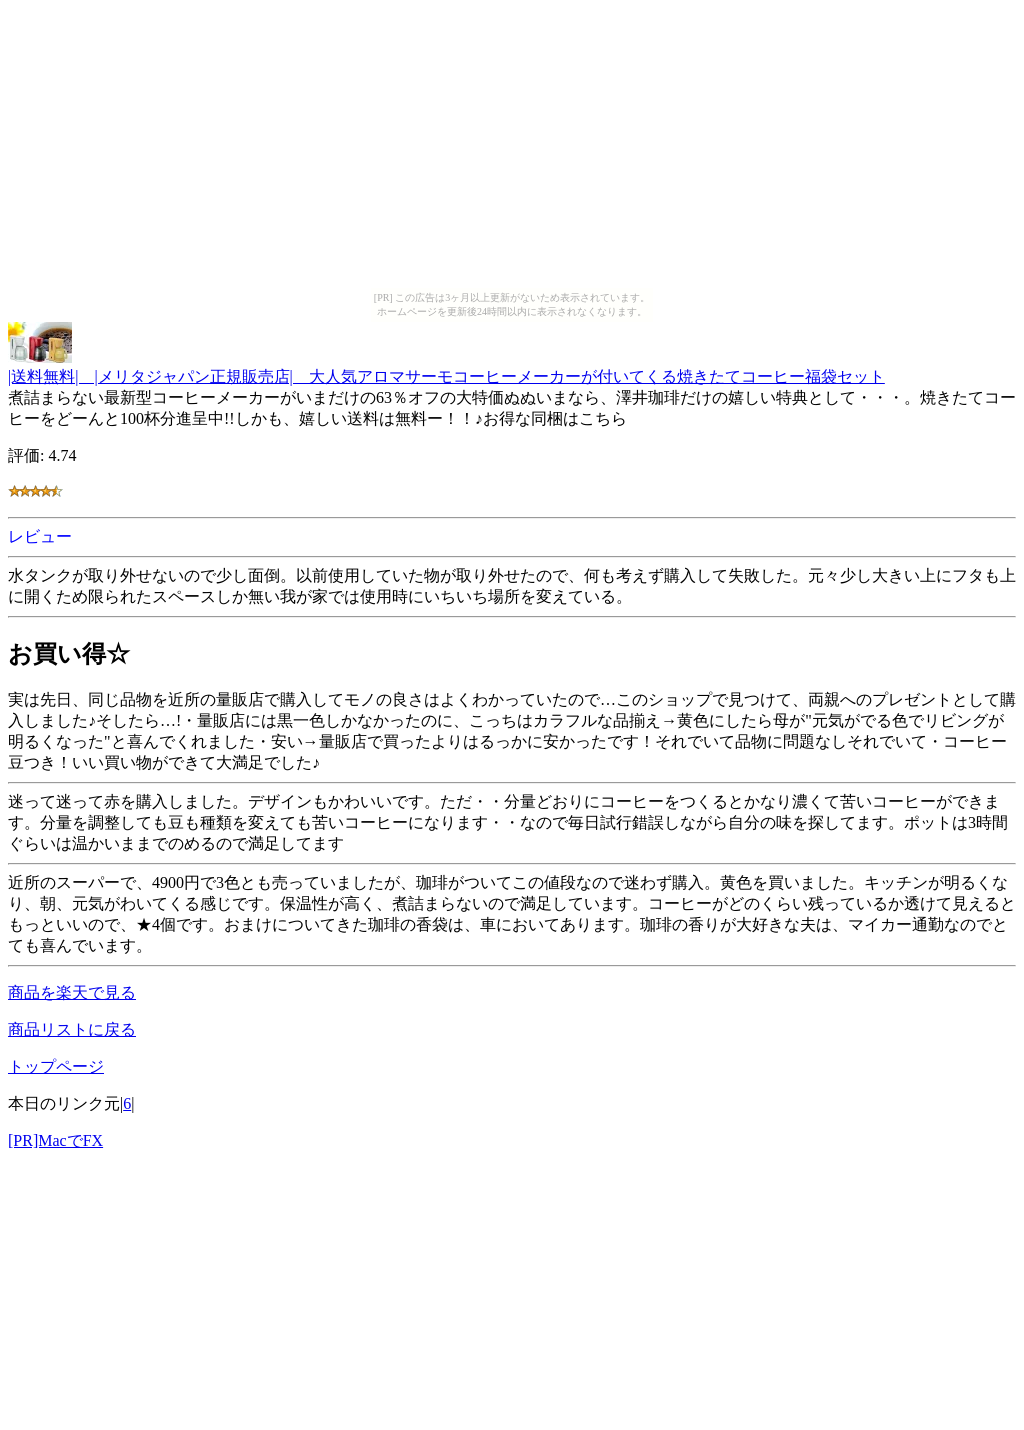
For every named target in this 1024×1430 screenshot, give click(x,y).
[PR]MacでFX (55, 1140)
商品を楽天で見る (72, 992)
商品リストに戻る (72, 1029)
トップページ (56, 1066)
